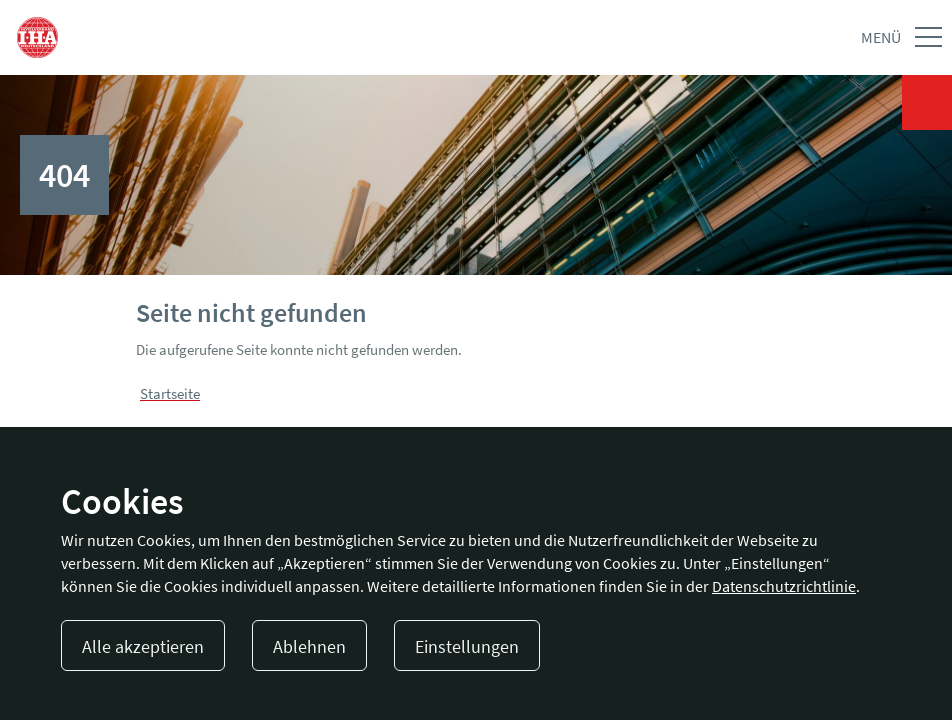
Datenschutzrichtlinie (784, 586)
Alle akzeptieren (143, 646)
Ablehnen (309, 646)
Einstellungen (467, 646)
